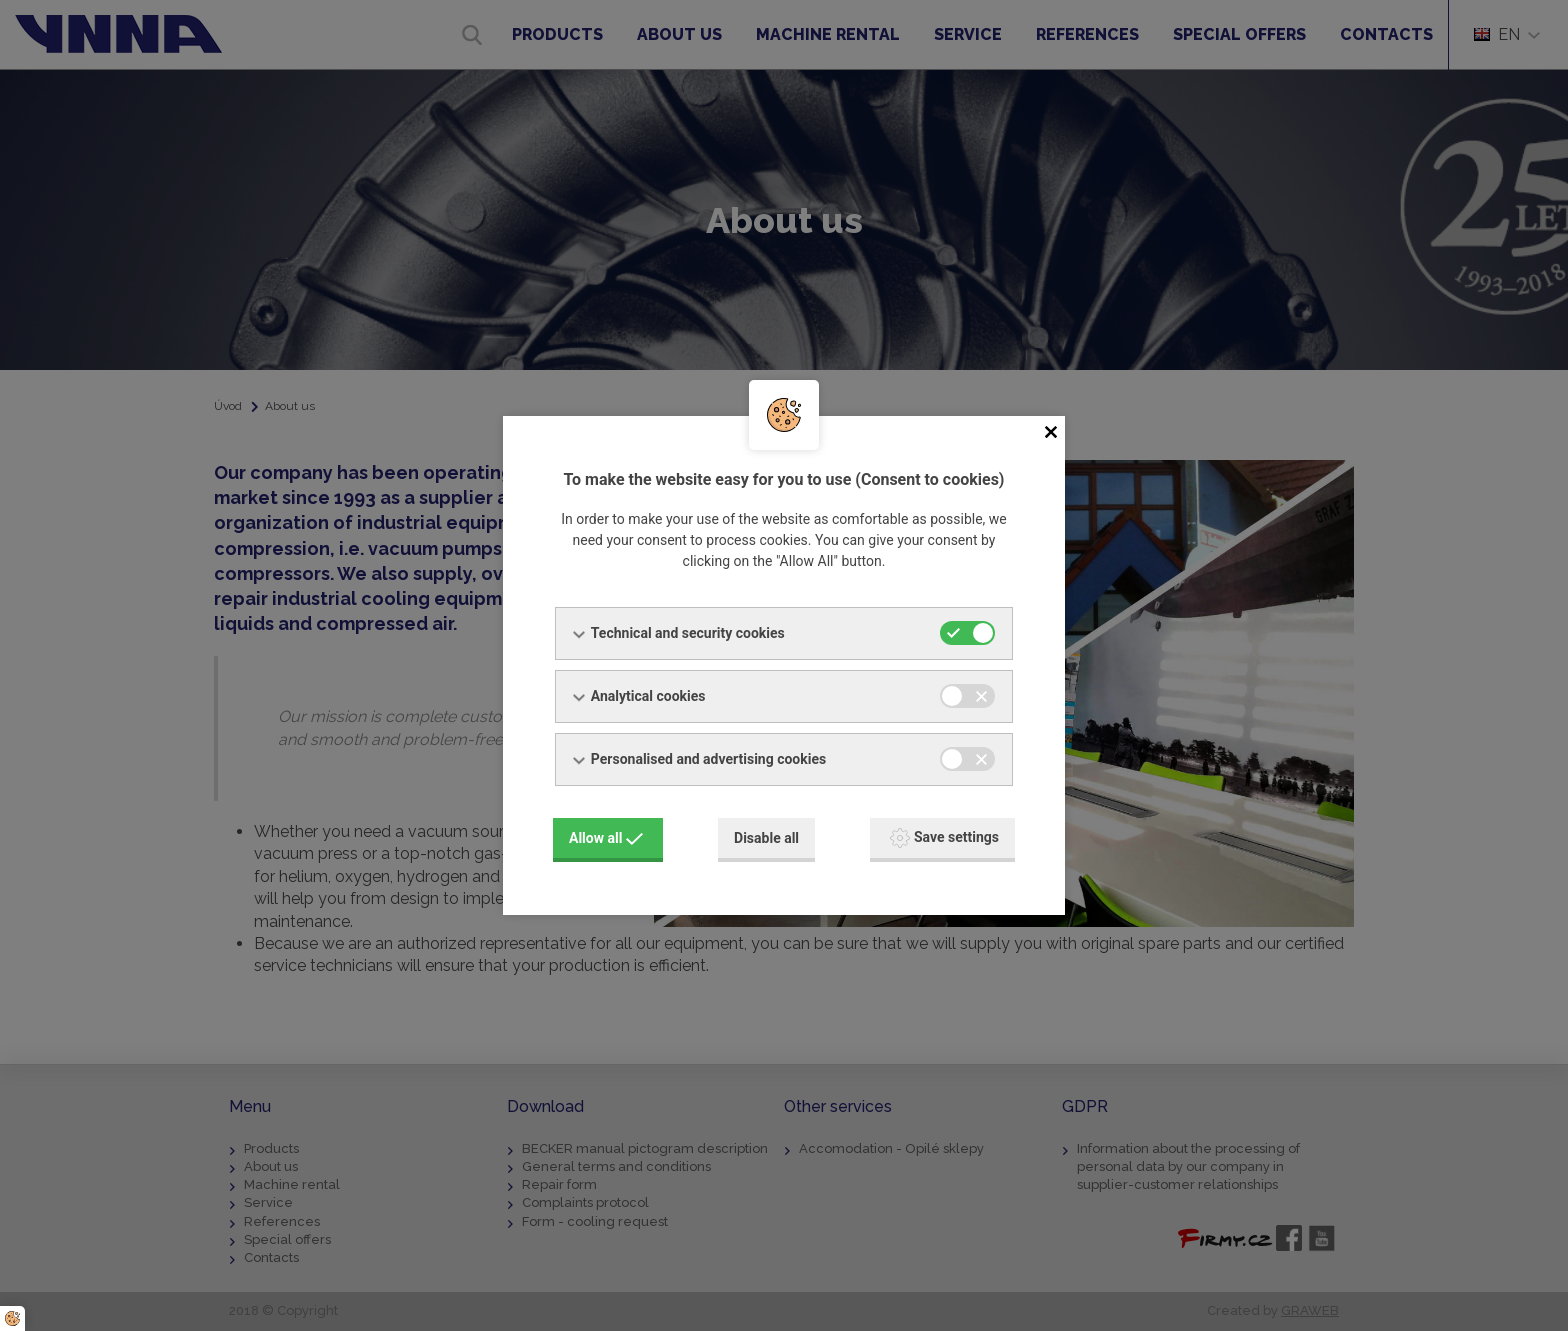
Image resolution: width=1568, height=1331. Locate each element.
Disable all (766, 837)
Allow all (606, 837)
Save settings (944, 837)
